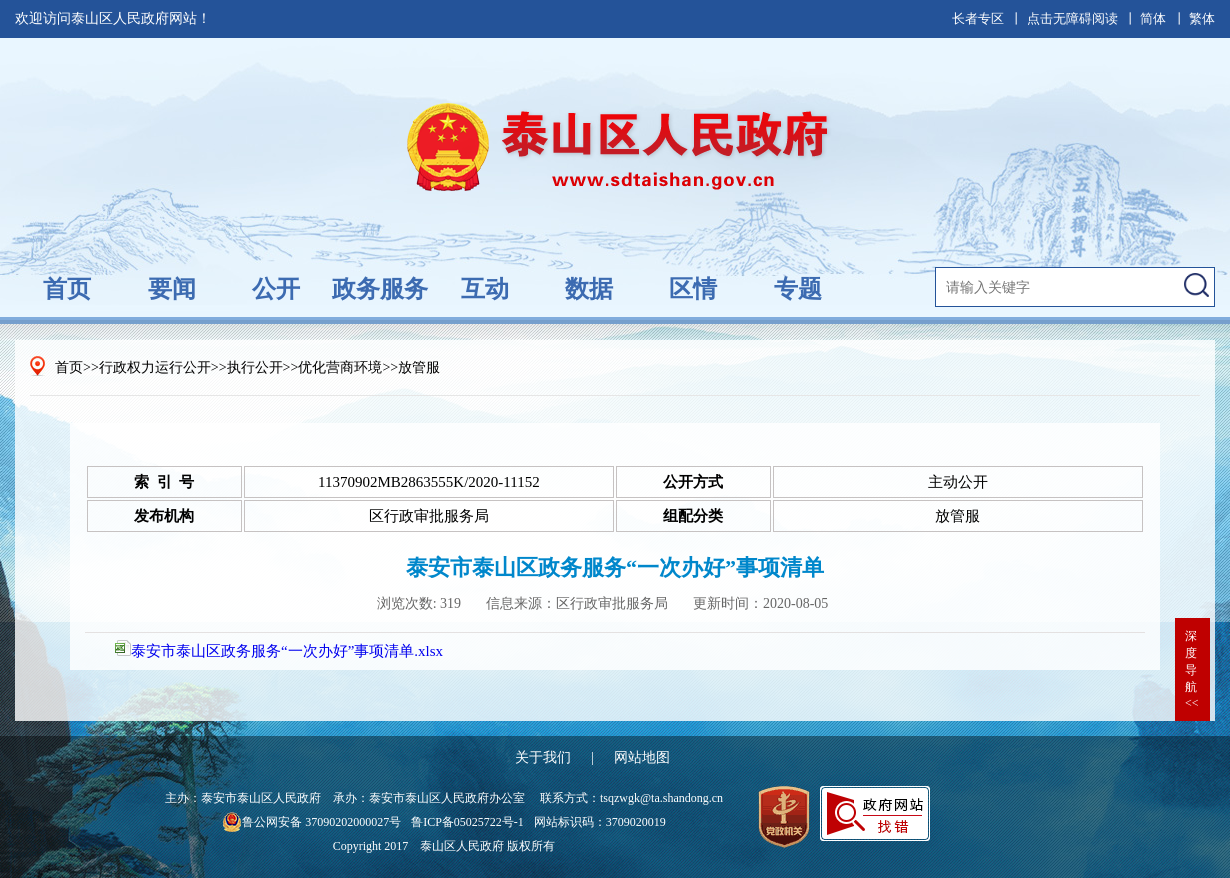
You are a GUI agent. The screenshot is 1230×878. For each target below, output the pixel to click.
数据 (589, 289)
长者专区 (978, 18)
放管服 (419, 367)
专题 (798, 289)
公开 (276, 289)
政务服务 (380, 289)
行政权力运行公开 (155, 367)
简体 (1153, 18)
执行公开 (255, 367)
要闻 (172, 289)
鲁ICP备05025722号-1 (467, 822)
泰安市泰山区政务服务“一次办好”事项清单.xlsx (279, 651)
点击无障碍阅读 (1072, 18)
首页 (67, 289)
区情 (693, 289)
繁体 (1202, 18)
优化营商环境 (340, 367)
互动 (485, 289)
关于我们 (543, 757)
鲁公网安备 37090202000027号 (311, 822)
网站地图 (642, 757)
